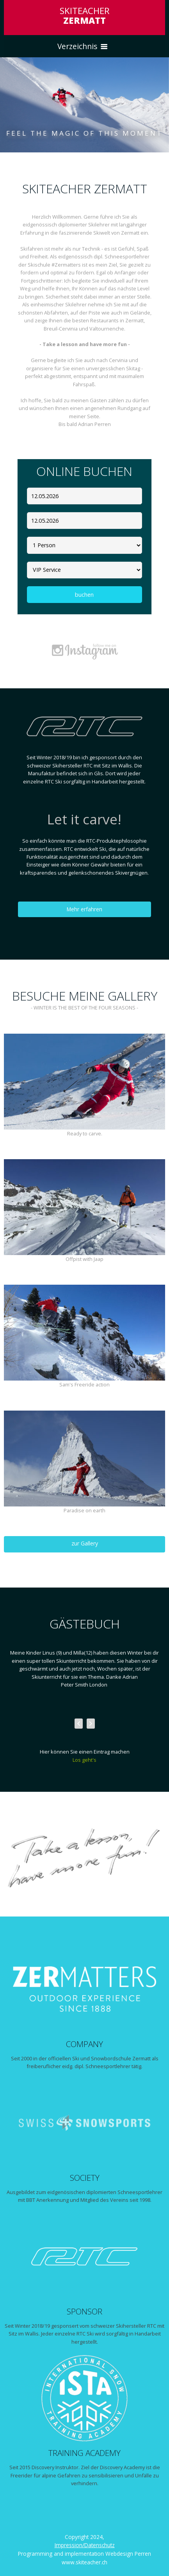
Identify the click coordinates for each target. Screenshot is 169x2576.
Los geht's (84, 1759)
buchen (84, 594)
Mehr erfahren (84, 909)
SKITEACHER (85, 16)
